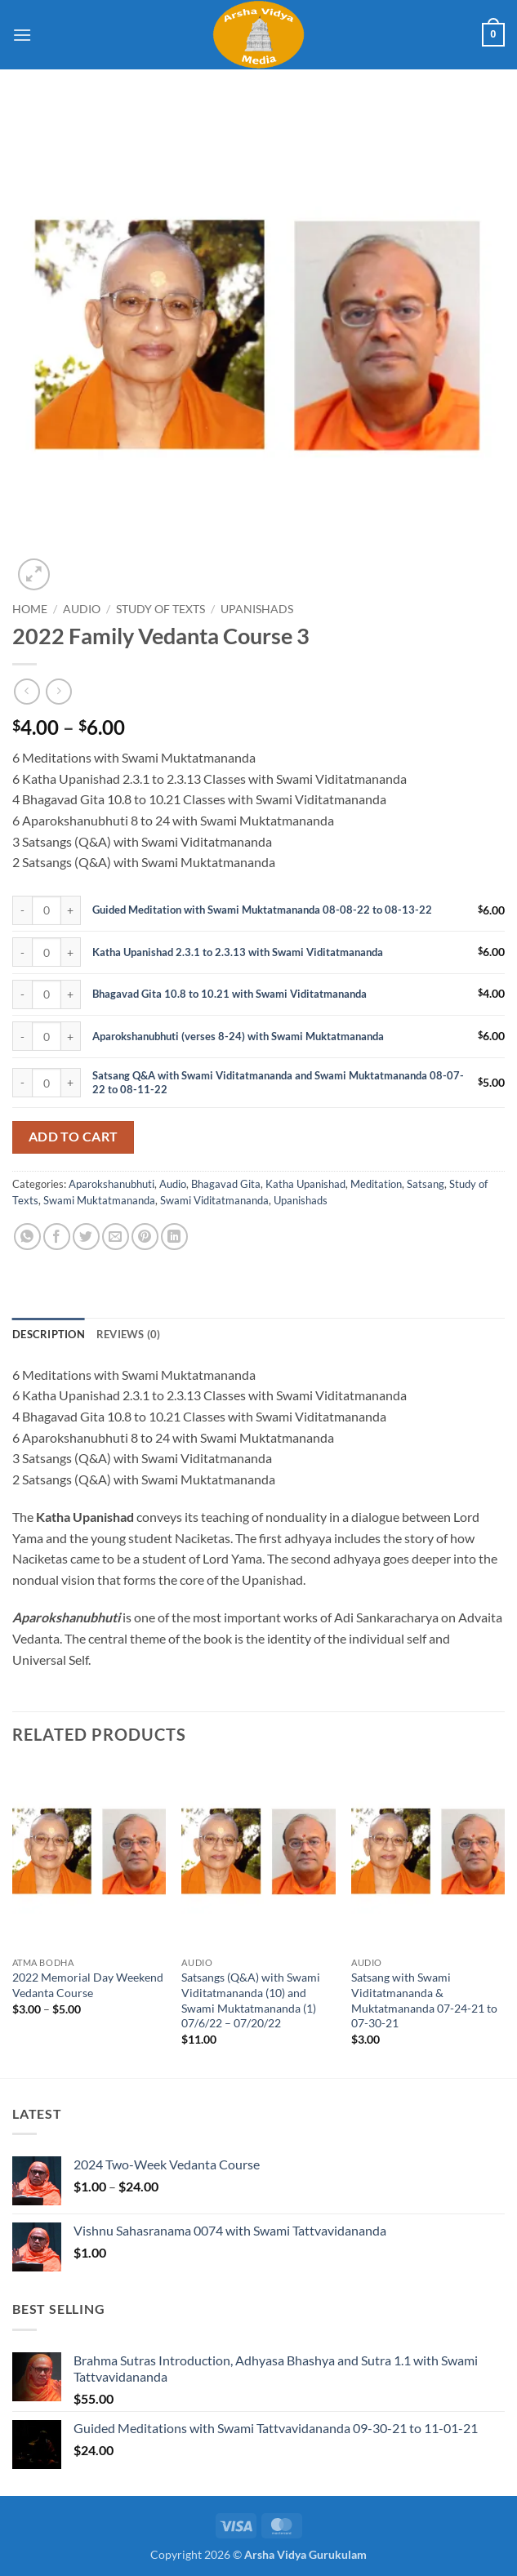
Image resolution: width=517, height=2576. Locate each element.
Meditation (376, 1183)
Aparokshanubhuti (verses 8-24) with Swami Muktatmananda (238, 1036)
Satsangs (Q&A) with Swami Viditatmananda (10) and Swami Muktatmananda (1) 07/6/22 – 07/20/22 (250, 2000)
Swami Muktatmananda (99, 1200)
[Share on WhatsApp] (27, 1236)
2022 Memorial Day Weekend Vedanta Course (87, 1985)
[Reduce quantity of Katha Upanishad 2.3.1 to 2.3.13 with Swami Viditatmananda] (22, 952)
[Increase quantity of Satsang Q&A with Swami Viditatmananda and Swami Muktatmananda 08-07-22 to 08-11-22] (71, 1082)
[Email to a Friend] (115, 1236)
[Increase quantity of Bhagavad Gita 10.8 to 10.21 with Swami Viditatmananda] (71, 994)
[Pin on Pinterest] (144, 1236)
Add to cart (73, 1136)
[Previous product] (58, 691)
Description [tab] (48, 1334)
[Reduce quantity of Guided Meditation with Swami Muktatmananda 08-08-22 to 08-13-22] (22, 910)
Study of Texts (160, 609)
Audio (81, 609)
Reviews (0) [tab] (128, 1334)
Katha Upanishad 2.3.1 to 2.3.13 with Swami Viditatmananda (237, 952)
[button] (22, 35)
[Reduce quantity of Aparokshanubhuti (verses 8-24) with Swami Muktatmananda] (22, 1036)
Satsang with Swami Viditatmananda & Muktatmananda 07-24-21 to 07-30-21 (424, 2000)
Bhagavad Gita (226, 1183)
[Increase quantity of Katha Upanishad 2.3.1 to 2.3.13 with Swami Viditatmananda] (71, 952)
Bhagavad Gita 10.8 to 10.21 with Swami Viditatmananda (229, 993)
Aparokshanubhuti (111, 1183)
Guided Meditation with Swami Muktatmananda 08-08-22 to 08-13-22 (262, 909)
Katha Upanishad (305, 1183)
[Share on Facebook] (56, 1236)
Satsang (425, 1183)
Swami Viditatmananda (214, 1200)
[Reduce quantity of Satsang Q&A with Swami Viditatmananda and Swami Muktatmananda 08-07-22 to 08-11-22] (22, 1082)
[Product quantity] (46, 910)
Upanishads (257, 609)
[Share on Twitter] (86, 1236)
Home (29, 609)
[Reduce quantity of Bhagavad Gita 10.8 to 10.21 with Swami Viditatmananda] (22, 994)
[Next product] (26, 691)
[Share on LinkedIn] (174, 1236)
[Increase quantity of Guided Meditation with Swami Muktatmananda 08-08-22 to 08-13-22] (71, 910)
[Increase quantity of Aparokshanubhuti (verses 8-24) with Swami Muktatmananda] (71, 1036)
